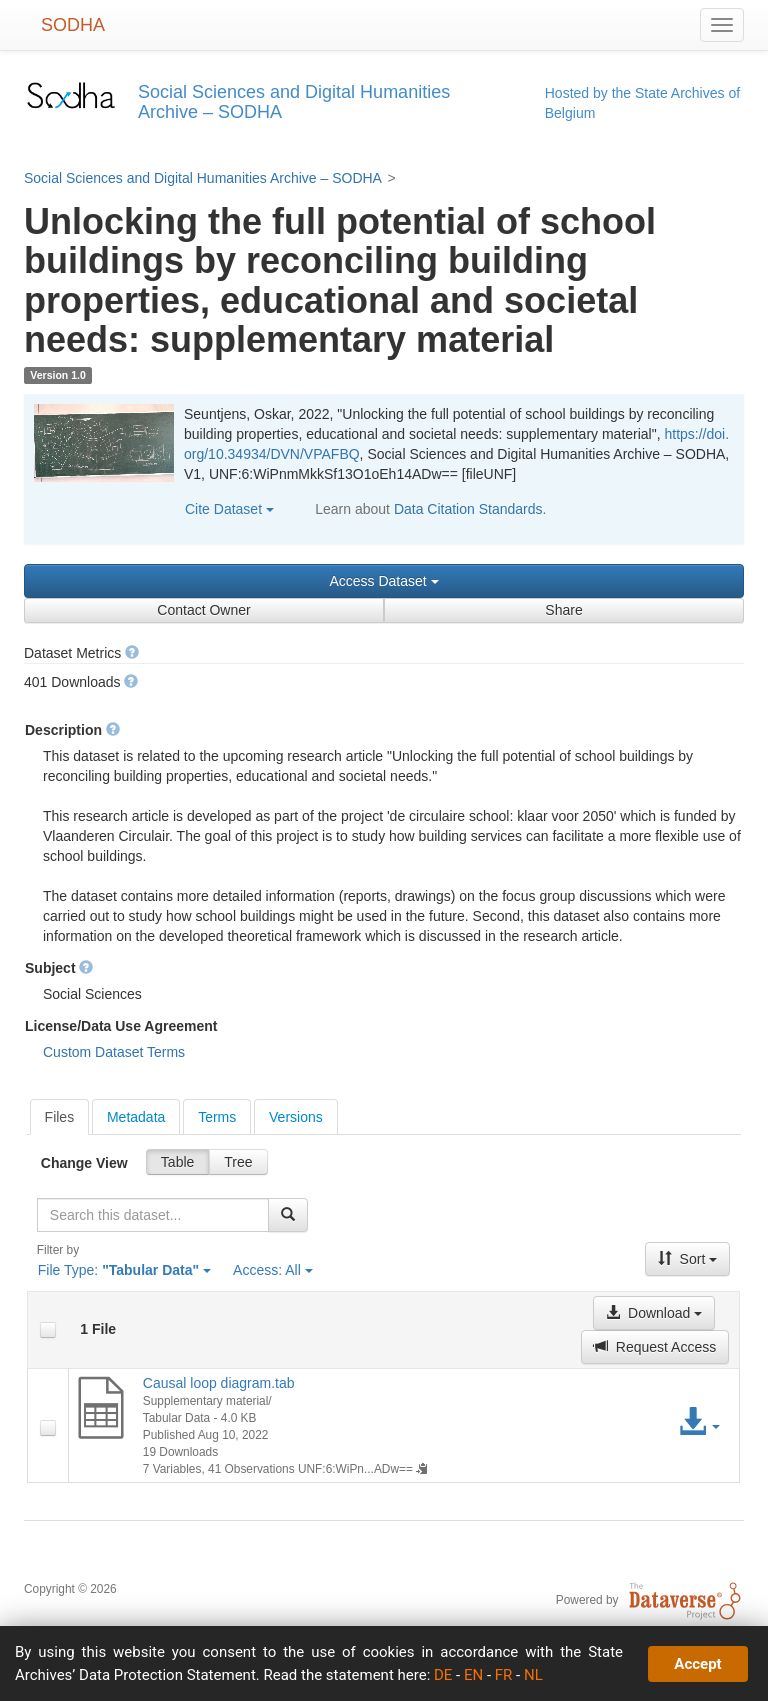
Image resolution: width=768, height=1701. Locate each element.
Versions (296, 1117)
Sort (688, 1259)
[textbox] (153, 1215)
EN (473, 1675)
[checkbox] (48, 1330)
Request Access (655, 1347)
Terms (217, 1117)
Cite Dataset (229, 509)
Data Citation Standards (468, 509)
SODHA (73, 25)
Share (563, 610)
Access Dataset (383, 581)
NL (533, 1675)
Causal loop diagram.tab (219, 1383)
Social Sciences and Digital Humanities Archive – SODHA (203, 178)
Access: (273, 1270)
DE (443, 1675)
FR (504, 1675)
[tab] (60, 1117)
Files (60, 1117)
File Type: (124, 1270)
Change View (84, 1163)
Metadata (136, 1117)
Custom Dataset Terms (114, 1052)
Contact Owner (203, 610)
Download (654, 1313)
